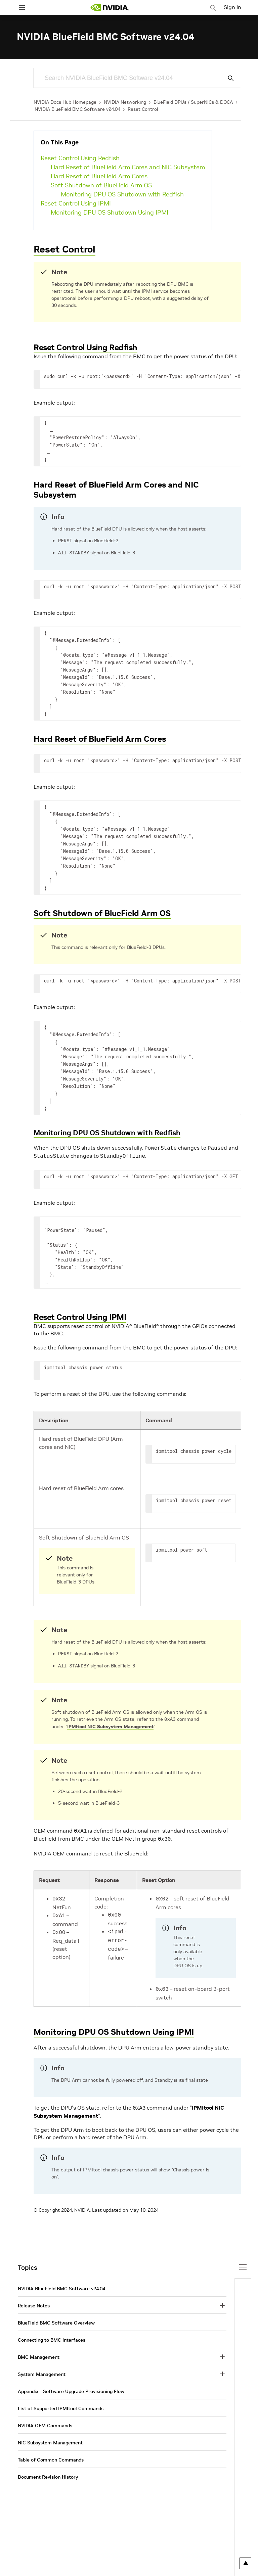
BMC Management (38, 2352)
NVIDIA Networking (125, 102)
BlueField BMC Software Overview (56, 2318)
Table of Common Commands (51, 2455)
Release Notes (34, 2301)
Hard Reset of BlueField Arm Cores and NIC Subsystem (128, 167)
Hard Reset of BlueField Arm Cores (99, 176)
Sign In (232, 7)
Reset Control (143, 109)
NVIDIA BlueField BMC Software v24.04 (77, 109)
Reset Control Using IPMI (76, 203)
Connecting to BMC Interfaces (51, 2335)
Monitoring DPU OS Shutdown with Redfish (122, 194)
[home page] (109, 7)
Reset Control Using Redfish (80, 158)
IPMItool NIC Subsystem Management (110, 1725)
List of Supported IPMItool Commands (60, 2404)
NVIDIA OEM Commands (45, 2421)
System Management (42, 2369)
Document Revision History (48, 2472)
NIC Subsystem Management (50, 2438)
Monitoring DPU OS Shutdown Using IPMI (109, 212)
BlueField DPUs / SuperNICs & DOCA (193, 102)
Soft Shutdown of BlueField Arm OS (101, 185)
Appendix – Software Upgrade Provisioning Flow (71, 2387)
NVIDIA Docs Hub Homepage (65, 102)
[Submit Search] (227, 78)
